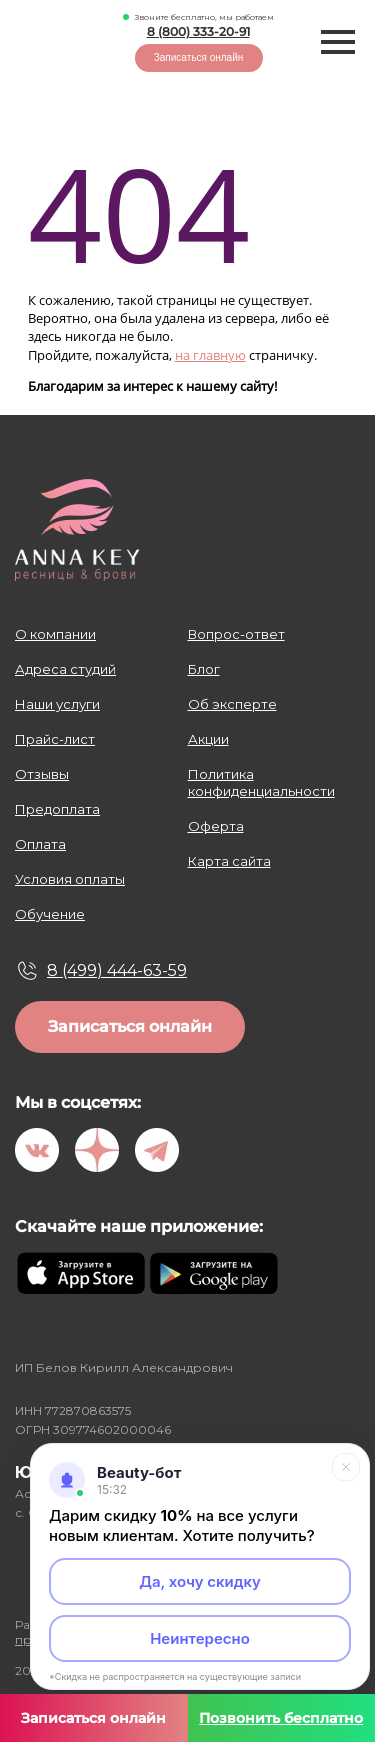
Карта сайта (229, 861)
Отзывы (42, 774)
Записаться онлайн (199, 57)
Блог (204, 669)
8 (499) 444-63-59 (117, 970)
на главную (210, 355)
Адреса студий (65, 669)
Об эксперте (232, 704)
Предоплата (57, 809)
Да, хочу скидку (200, 1581)
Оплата (40, 844)
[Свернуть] (346, 1467)
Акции (208, 739)
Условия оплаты (70, 879)
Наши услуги (57, 704)
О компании (55, 634)
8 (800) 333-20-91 (198, 31)
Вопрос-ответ (236, 634)
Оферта (216, 826)
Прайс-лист (55, 739)
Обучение (50, 914)
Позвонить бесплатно (281, 1718)
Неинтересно (200, 1638)
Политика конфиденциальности (261, 782)
